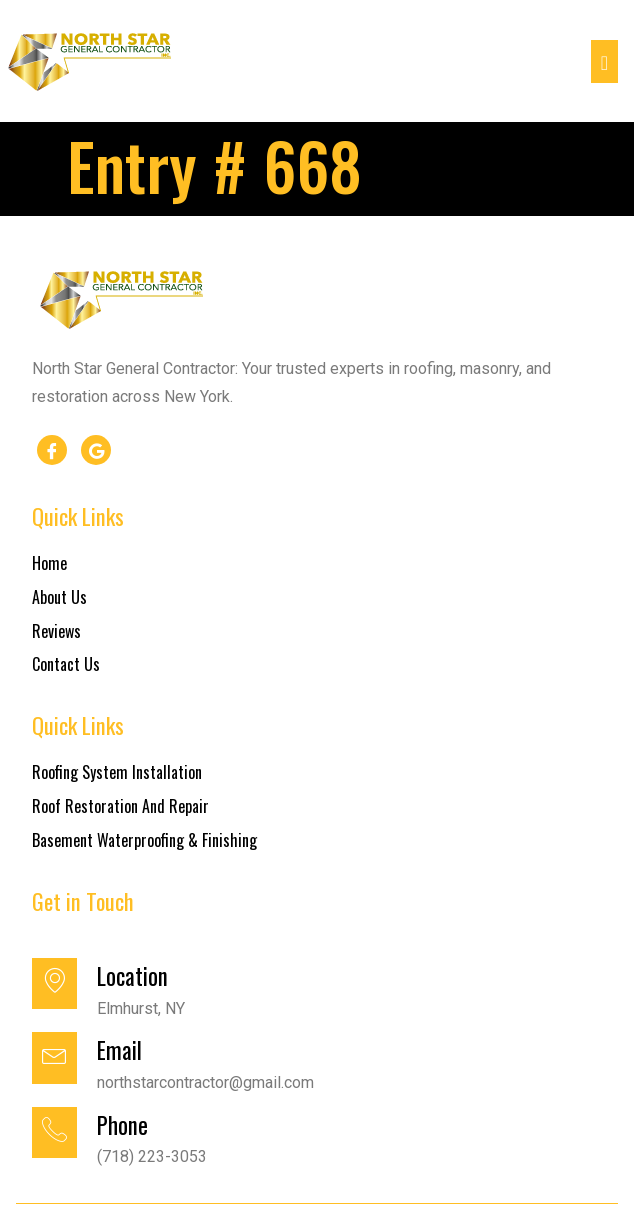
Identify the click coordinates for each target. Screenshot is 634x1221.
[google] (96, 450)
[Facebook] (52, 450)
